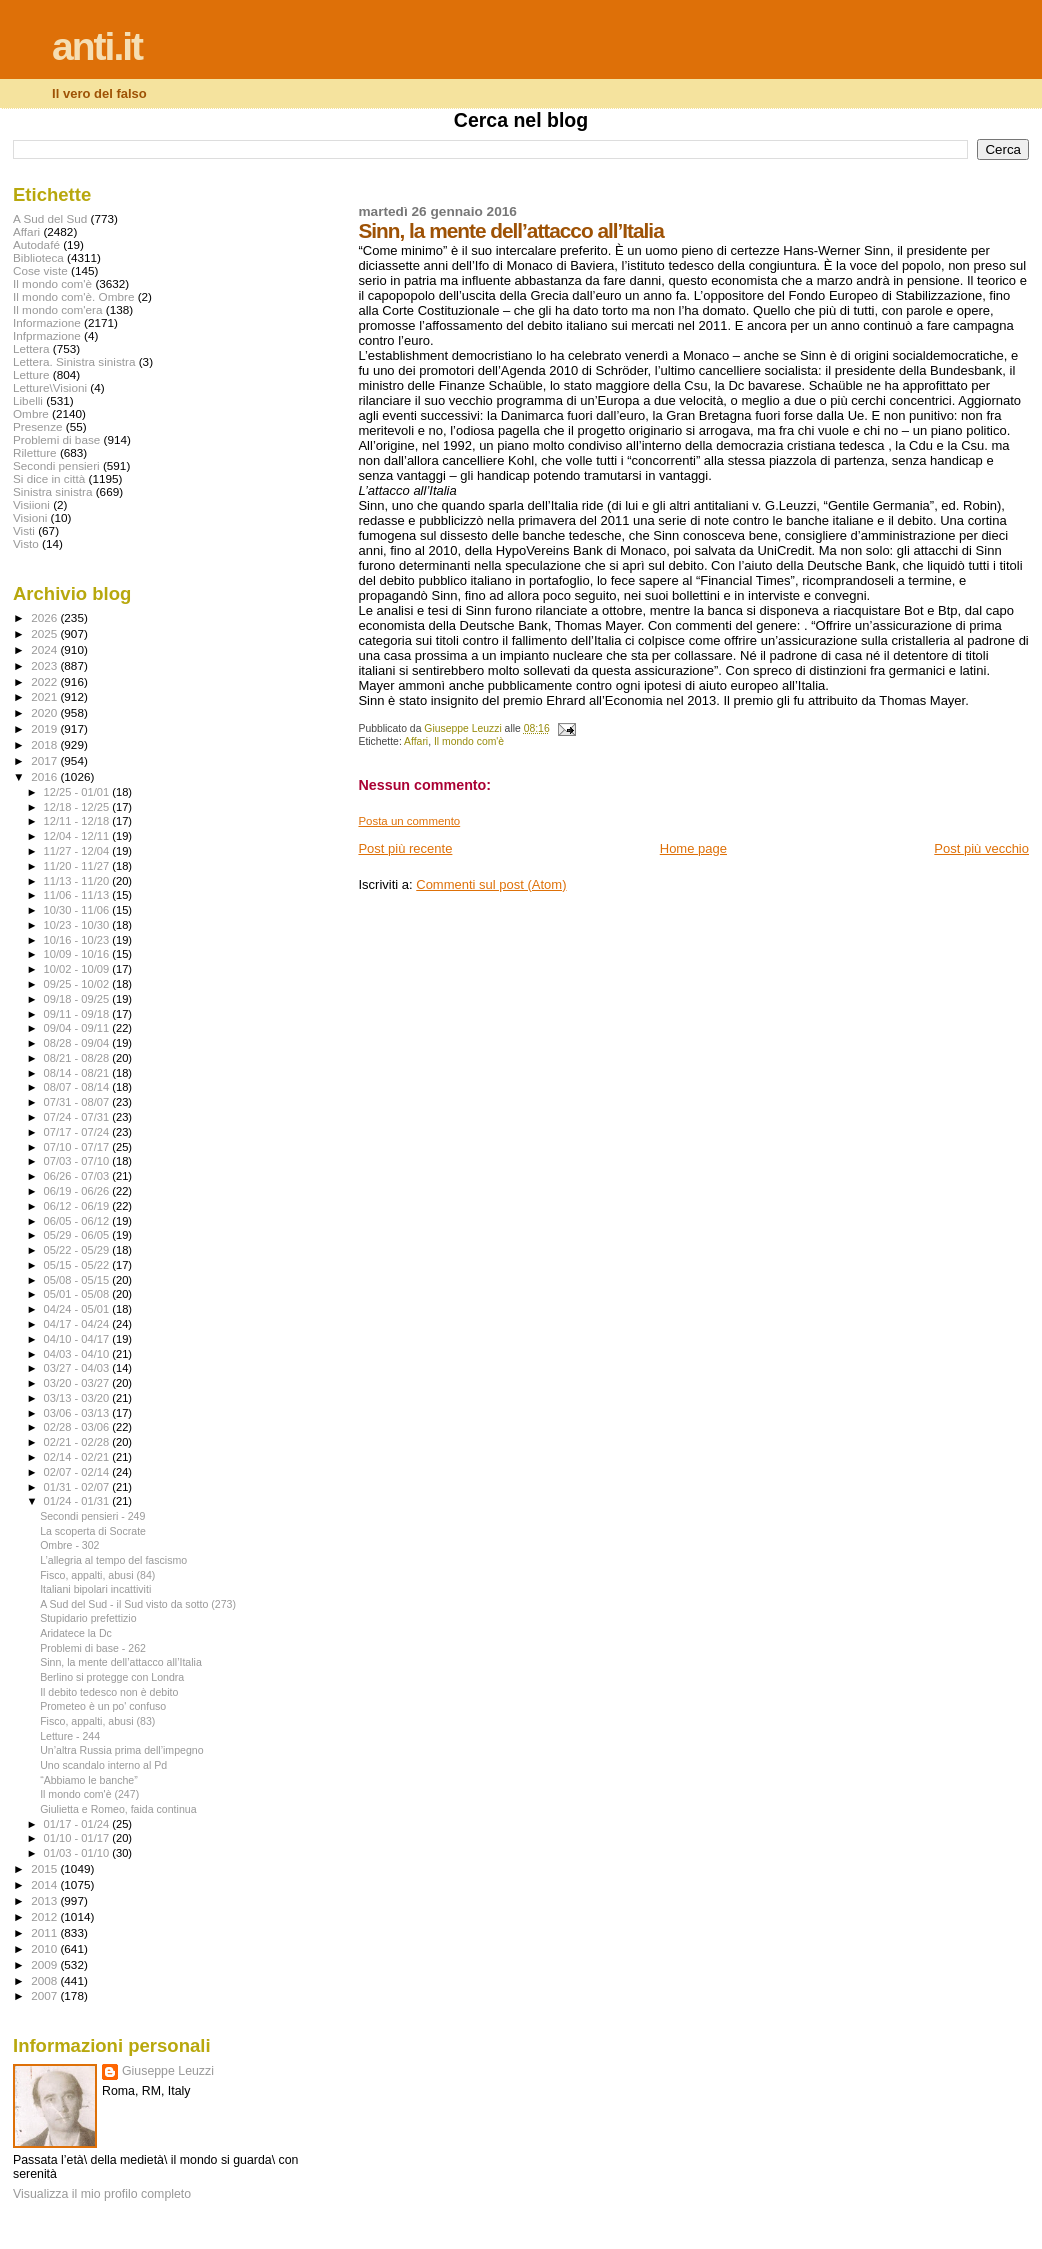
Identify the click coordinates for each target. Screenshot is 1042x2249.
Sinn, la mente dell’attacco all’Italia (121, 1662)
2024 (45, 649)
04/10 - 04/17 (78, 1339)
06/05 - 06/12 (78, 1221)
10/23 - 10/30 (78, 925)
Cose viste (40, 270)
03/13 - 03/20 (78, 1398)
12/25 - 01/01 (78, 792)
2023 (45, 665)
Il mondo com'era (58, 309)
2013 (45, 1900)
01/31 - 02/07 (78, 1487)
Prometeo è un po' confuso (103, 1706)
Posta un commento (409, 821)
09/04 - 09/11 (78, 1028)
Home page (693, 848)
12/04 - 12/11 (78, 836)
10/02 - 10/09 (78, 969)
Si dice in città (49, 478)
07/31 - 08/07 (78, 1102)
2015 (45, 1868)
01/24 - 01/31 (78, 1501)
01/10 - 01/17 (78, 1838)
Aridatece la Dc (76, 1633)
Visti (24, 530)
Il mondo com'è (469, 741)
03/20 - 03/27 (78, 1383)
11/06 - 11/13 (78, 895)
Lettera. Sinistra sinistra (74, 361)
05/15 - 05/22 (78, 1265)
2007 (45, 1995)
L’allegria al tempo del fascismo (113, 1560)
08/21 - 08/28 (78, 1058)
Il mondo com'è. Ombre (73, 296)
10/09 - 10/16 (78, 954)
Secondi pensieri (56, 465)
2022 (45, 681)
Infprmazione (47, 335)
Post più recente (405, 848)
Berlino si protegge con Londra (112, 1677)
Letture (31, 374)
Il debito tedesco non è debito (109, 1692)
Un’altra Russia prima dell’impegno (121, 1750)
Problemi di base (56, 439)
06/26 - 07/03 (78, 1176)
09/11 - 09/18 (78, 1014)
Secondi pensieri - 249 (92, 1516)
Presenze (38, 426)
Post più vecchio (981, 848)
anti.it (97, 46)
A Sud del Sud (50, 218)
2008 (45, 1980)
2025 (45, 633)
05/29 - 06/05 (78, 1235)
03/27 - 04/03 (78, 1368)
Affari (416, 741)
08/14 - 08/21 (78, 1073)
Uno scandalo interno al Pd (103, 1765)
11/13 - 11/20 (78, 881)
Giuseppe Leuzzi (168, 2071)
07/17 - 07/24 (78, 1132)
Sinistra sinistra (52, 491)
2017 (45, 760)
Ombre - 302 (69, 1545)
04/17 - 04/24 (78, 1324)
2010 (45, 1948)
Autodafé (36, 244)
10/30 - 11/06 (78, 910)
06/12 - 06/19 (78, 1206)
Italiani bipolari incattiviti (95, 1589)
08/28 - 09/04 (78, 1043)
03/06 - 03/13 (78, 1413)
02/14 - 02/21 (78, 1457)
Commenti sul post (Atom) (491, 884)
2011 (45, 1932)
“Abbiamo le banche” (89, 1780)
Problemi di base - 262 (93, 1648)
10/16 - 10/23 (78, 940)
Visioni (30, 517)
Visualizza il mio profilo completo (102, 2194)
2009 (45, 1964)
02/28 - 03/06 (78, 1427)
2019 (45, 728)
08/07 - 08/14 (78, 1087)
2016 (45, 776)
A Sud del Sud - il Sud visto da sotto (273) (138, 1604)
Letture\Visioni (50, 387)
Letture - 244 (70, 1736)
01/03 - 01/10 (78, 1853)
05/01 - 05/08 (78, 1294)
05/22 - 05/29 (78, 1250)
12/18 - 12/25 (78, 807)
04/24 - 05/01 (78, 1309)
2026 (45, 617)
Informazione (47, 322)
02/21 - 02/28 (78, 1442)
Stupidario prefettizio (88, 1618)
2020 (45, 712)
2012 (45, 1916)
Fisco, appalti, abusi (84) (97, 1575)
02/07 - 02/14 (78, 1472)
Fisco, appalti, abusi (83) (97, 1721)
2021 (45, 696)
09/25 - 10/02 (78, 984)
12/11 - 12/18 (78, 821)
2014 (45, 1884)
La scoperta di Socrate (93, 1531)
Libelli (28, 400)
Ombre (31, 413)
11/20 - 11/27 (78, 866)
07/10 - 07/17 (78, 1147)
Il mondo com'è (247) (89, 1794)
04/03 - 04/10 (78, 1354)
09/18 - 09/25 (78, 999)
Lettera (31, 348)
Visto (26, 543)
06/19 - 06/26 (78, 1191)
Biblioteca (38, 257)
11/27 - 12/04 (78, 851)
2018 (45, 744)
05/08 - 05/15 (78, 1280)
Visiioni (31, 504)
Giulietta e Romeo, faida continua (118, 1809)
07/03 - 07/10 (78, 1161)
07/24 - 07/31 (78, 1117)
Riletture (35, 452)
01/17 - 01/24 (78, 1824)
